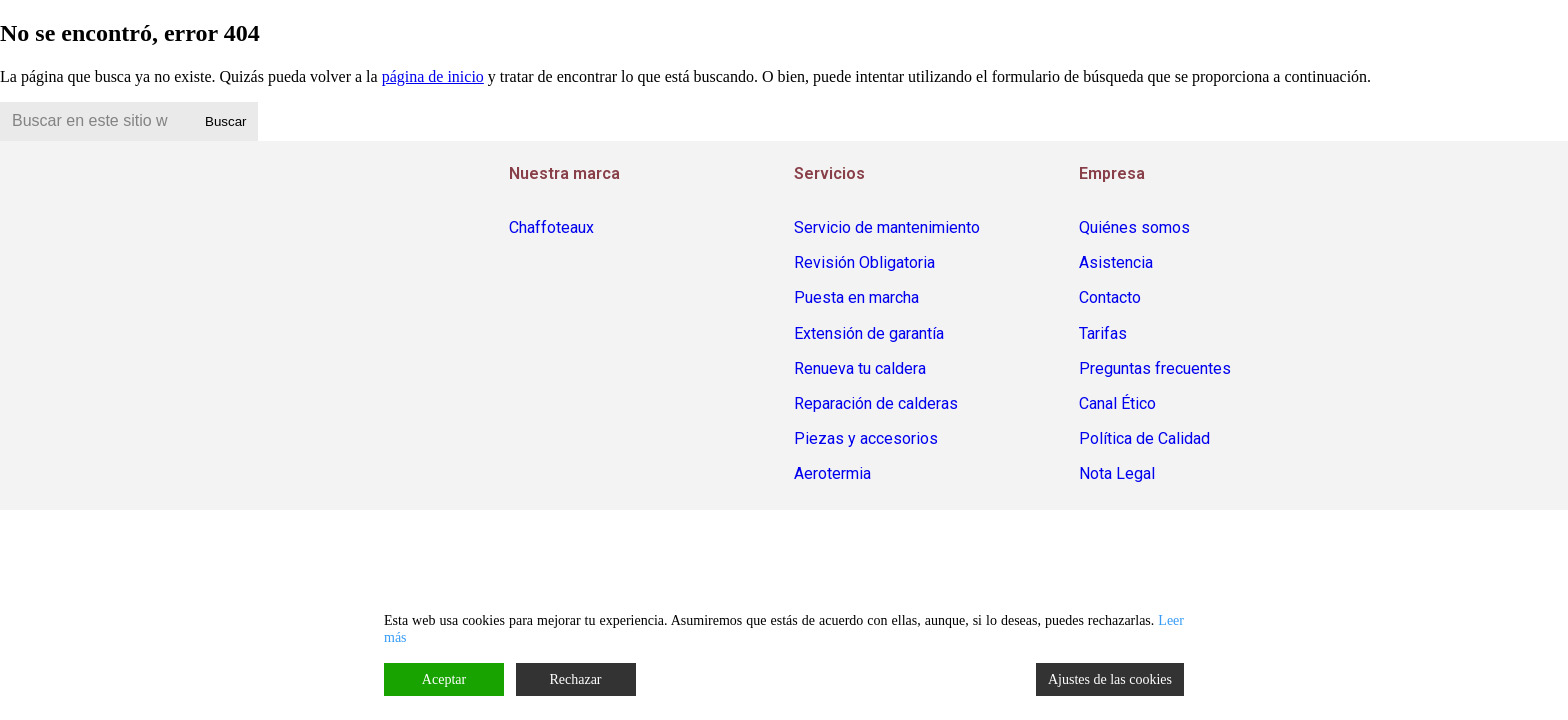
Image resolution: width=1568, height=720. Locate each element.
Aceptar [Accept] (444, 679)
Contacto (1110, 297)
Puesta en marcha (856, 297)
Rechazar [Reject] (575, 679)
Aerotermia (832, 473)
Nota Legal (1117, 473)
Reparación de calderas (876, 403)
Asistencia (1116, 262)
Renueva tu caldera (860, 368)
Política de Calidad (1144, 438)
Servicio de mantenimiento (887, 227)
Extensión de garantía (869, 333)
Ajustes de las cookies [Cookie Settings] (1110, 679)
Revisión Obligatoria (864, 262)
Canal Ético (1117, 403)
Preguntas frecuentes (1155, 368)
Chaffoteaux (551, 227)
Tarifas (1103, 333)
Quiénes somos (1134, 227)
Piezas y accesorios (866, 438)
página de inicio (433, 76)
